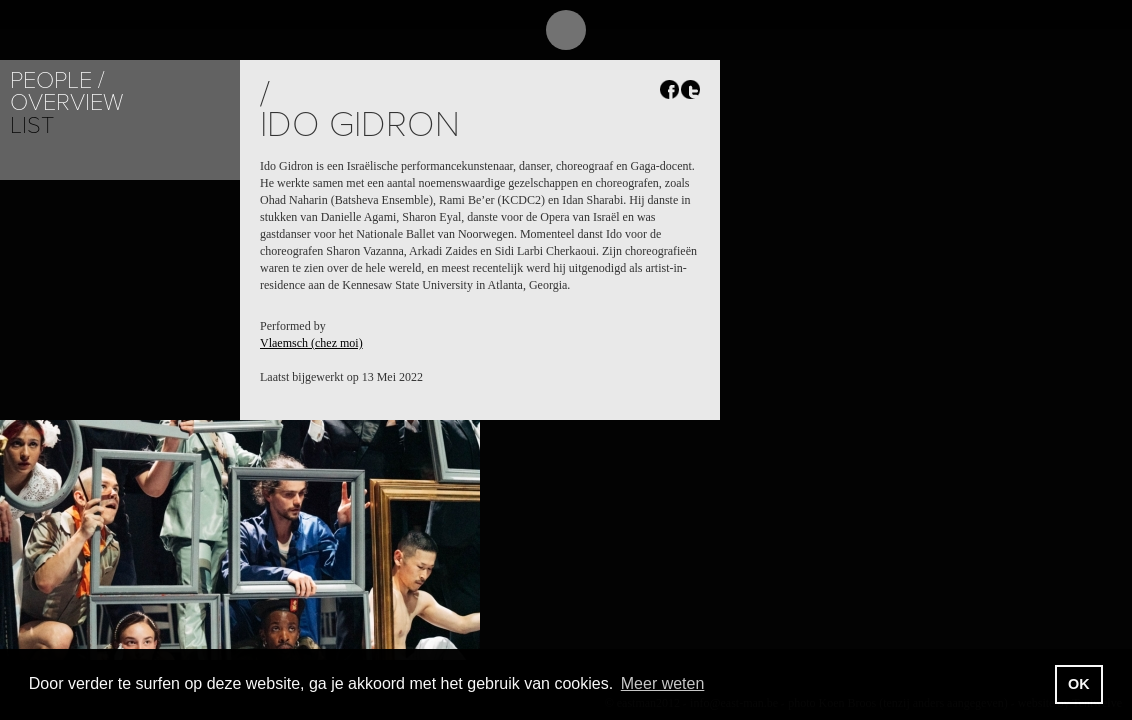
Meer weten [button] (663, 683)
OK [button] (1079, 684)
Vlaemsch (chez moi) (311, 343)
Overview (66, 102)
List (32, 125)
